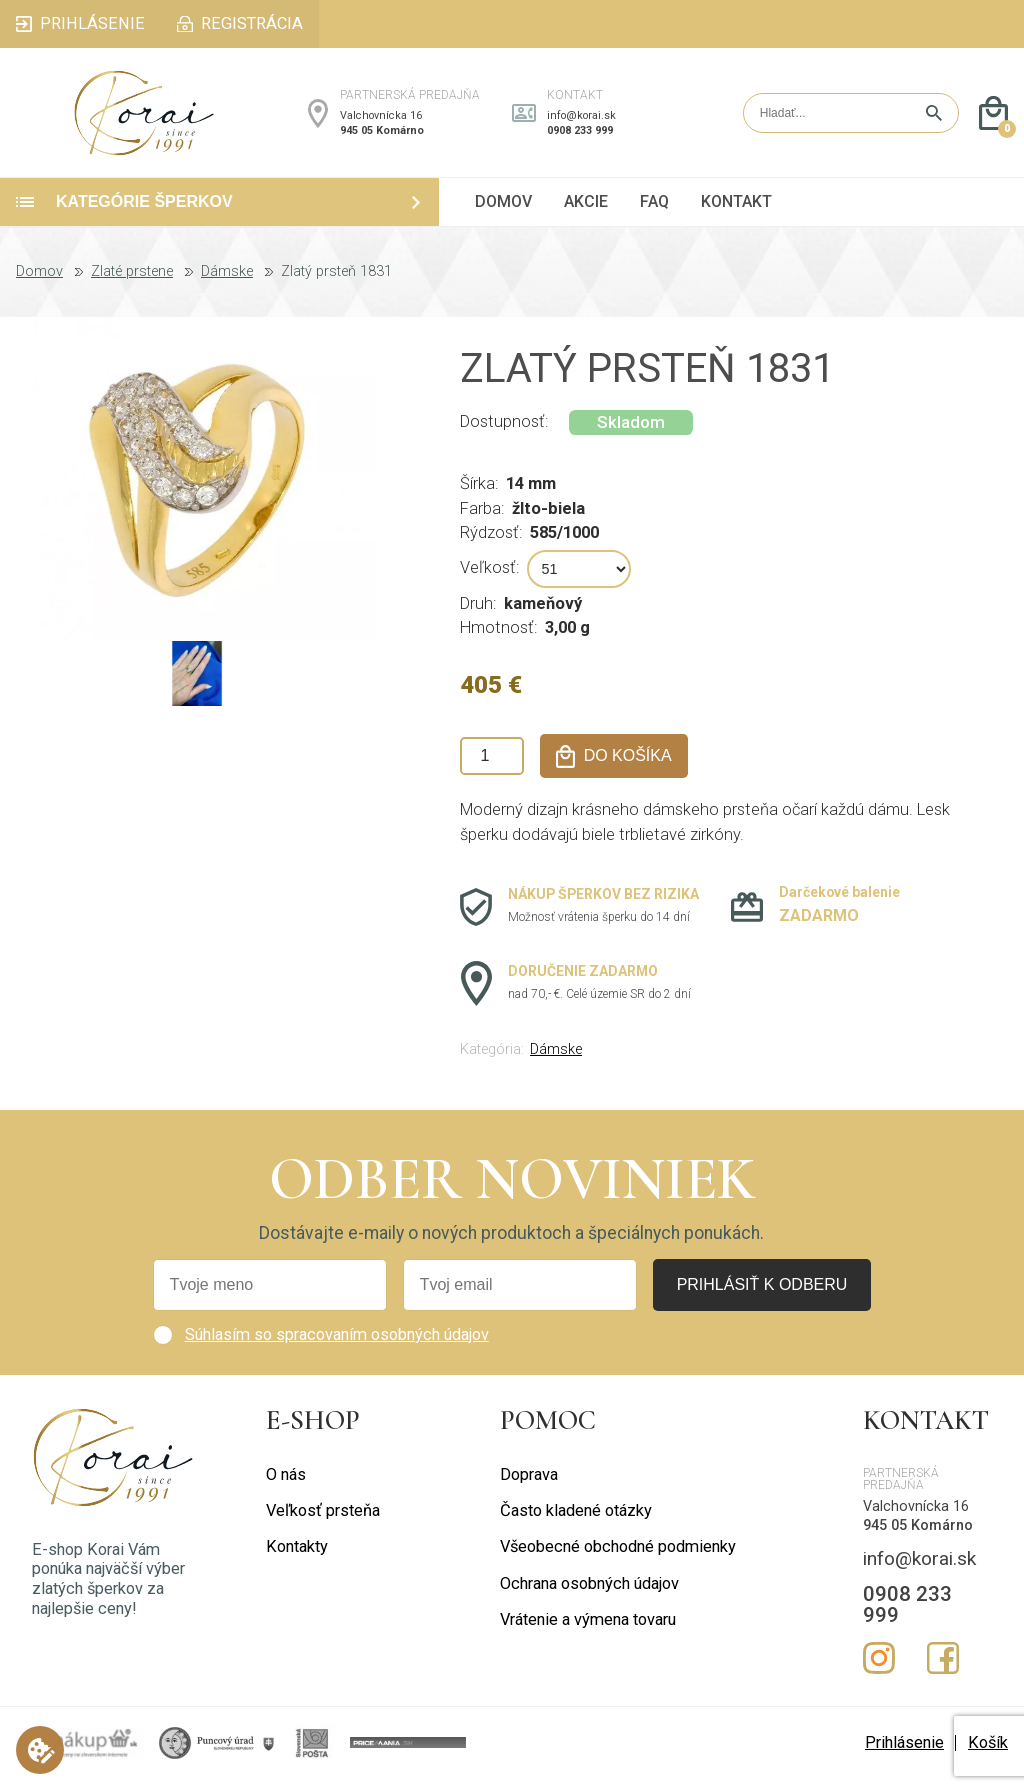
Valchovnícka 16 (381, 120)
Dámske (227, 283)
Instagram (879, 1669)
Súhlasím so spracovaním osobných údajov (337, 1345)
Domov (39, 283)
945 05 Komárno (382, 135)
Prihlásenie (904, 1752)
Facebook (943, 1669)
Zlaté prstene (132, 283)
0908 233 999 (580, 135)
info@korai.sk (581, 120)
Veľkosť (488, 578)
